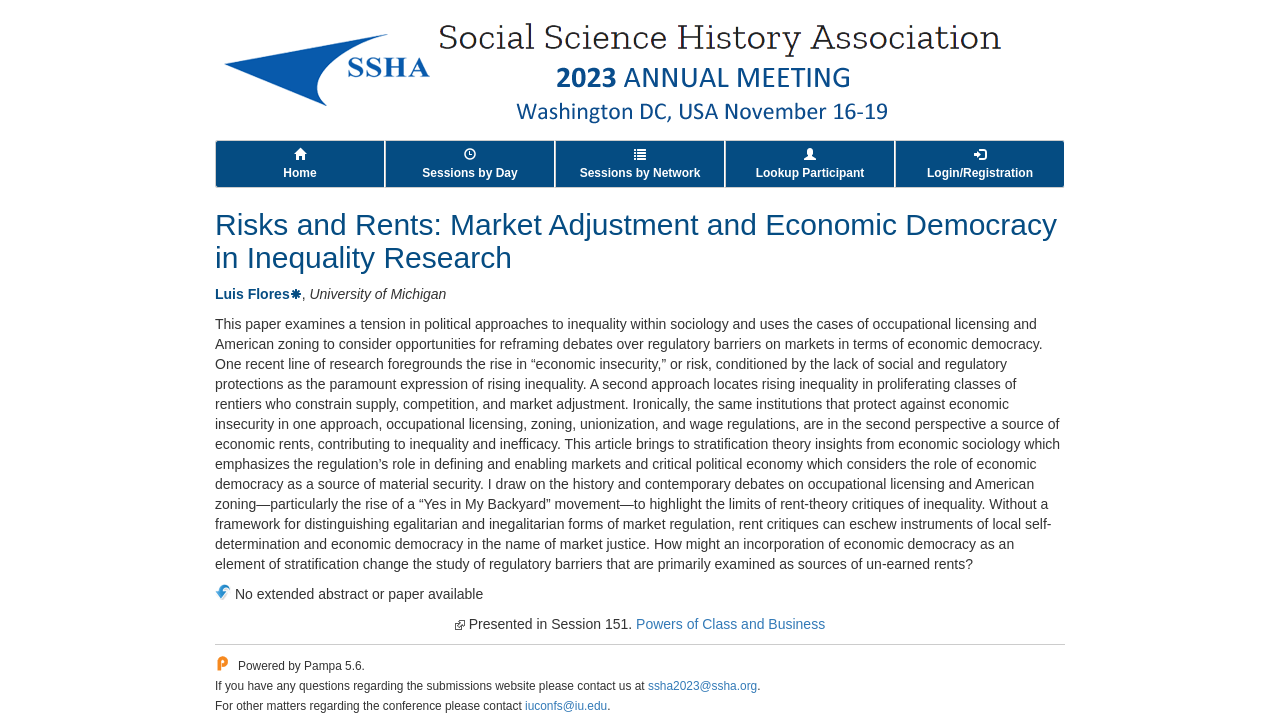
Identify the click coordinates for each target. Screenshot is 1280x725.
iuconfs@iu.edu (566, 706)
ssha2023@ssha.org (702, 686)
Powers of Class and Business (730, 624)
